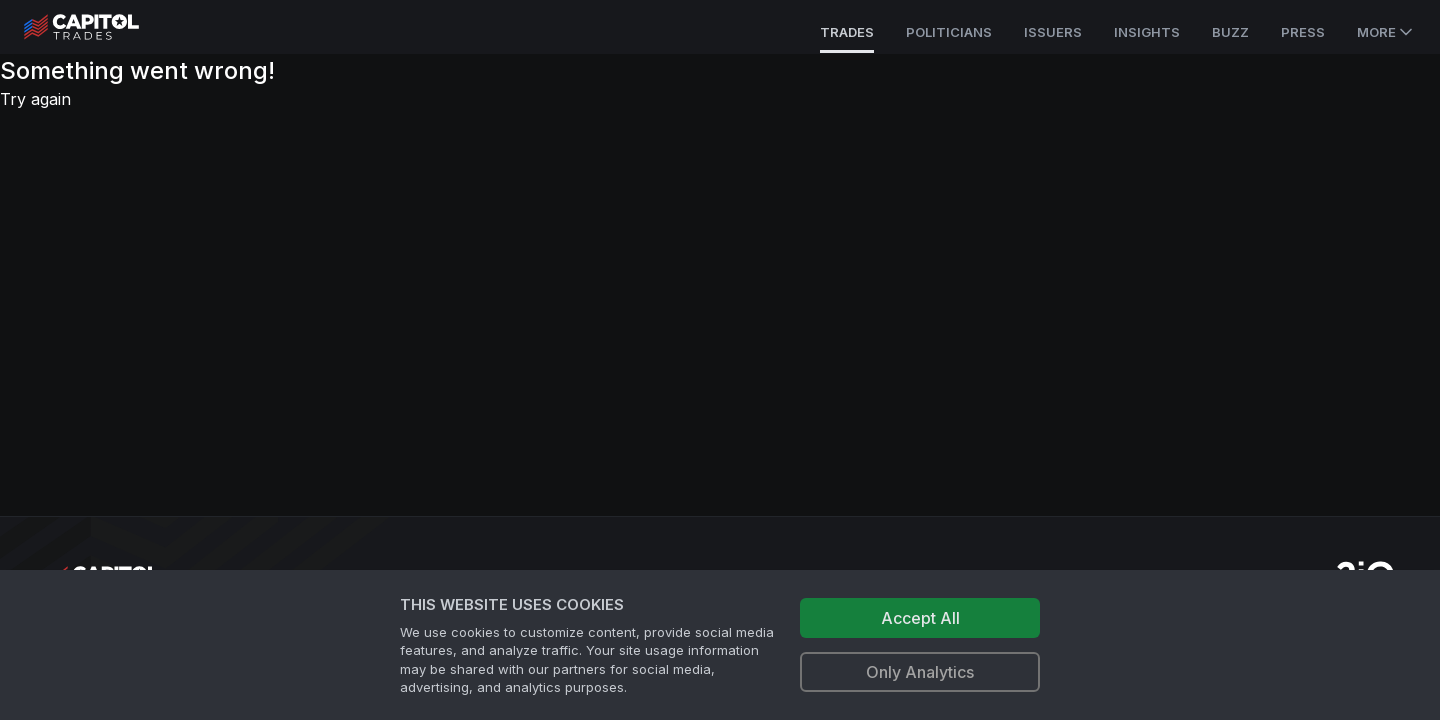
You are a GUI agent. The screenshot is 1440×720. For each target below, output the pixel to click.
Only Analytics (920, 672)
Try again (35, 99)
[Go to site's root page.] (103, 27)
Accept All (920, 618)
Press (1303, 32)
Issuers (1053, 32)
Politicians (949, 32)
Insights (1147, 32)
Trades (847, 32)
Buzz (1230, 32)
